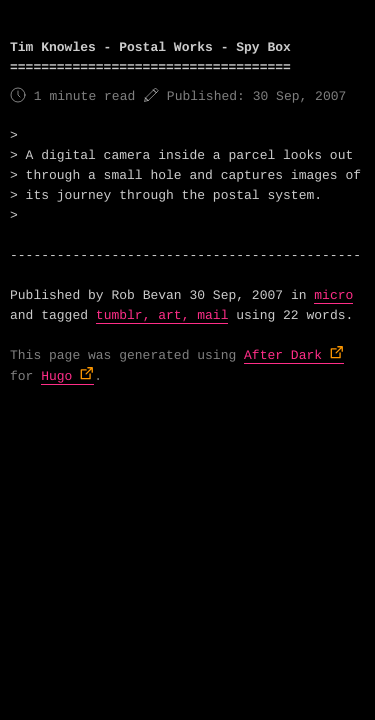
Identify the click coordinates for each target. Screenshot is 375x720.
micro (333, 295)
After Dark (283, 355)
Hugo (56, 376)
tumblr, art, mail (162, 315)
